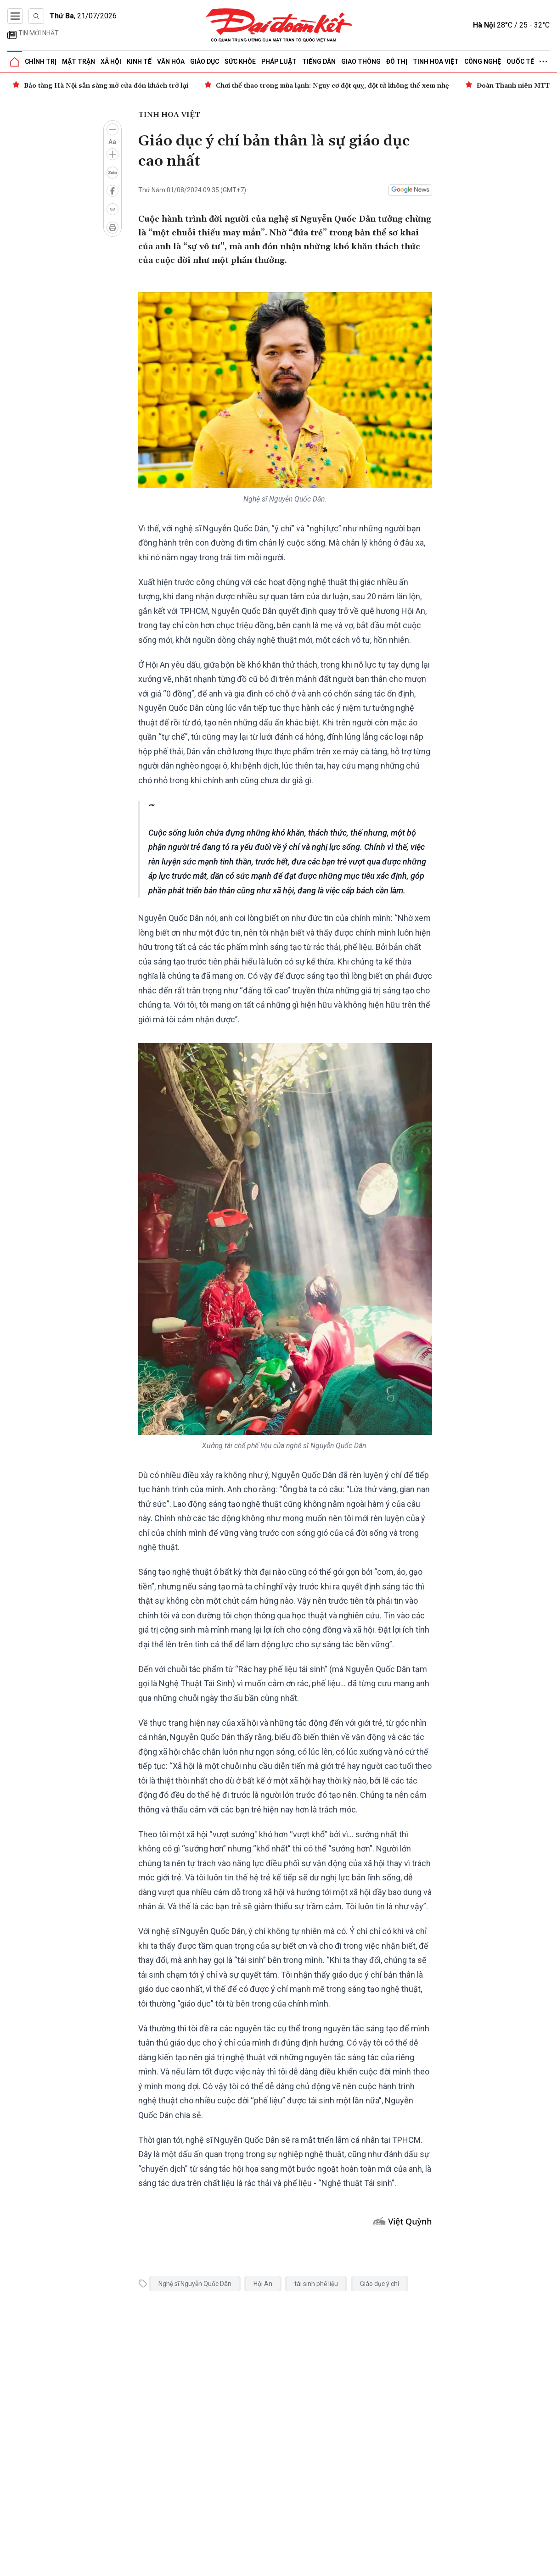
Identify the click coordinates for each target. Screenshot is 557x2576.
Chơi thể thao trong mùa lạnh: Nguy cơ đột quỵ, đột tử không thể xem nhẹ (332, 86)
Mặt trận (78, 61)
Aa (112, 141)
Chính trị (40, 61)
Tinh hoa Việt (436, 61)
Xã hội (111, 61)
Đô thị (396, 61)
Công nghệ (482, 61)
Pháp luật (279, 61)
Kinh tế (139, 61)
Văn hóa (171, 61)
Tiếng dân (319, 61)
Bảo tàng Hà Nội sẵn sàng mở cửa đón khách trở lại (106, 86)
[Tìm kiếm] (36, 16)
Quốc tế (520, 61)
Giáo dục (204, 61)
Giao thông (361, 61)
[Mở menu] (15, 16)
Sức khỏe (240, 61)
